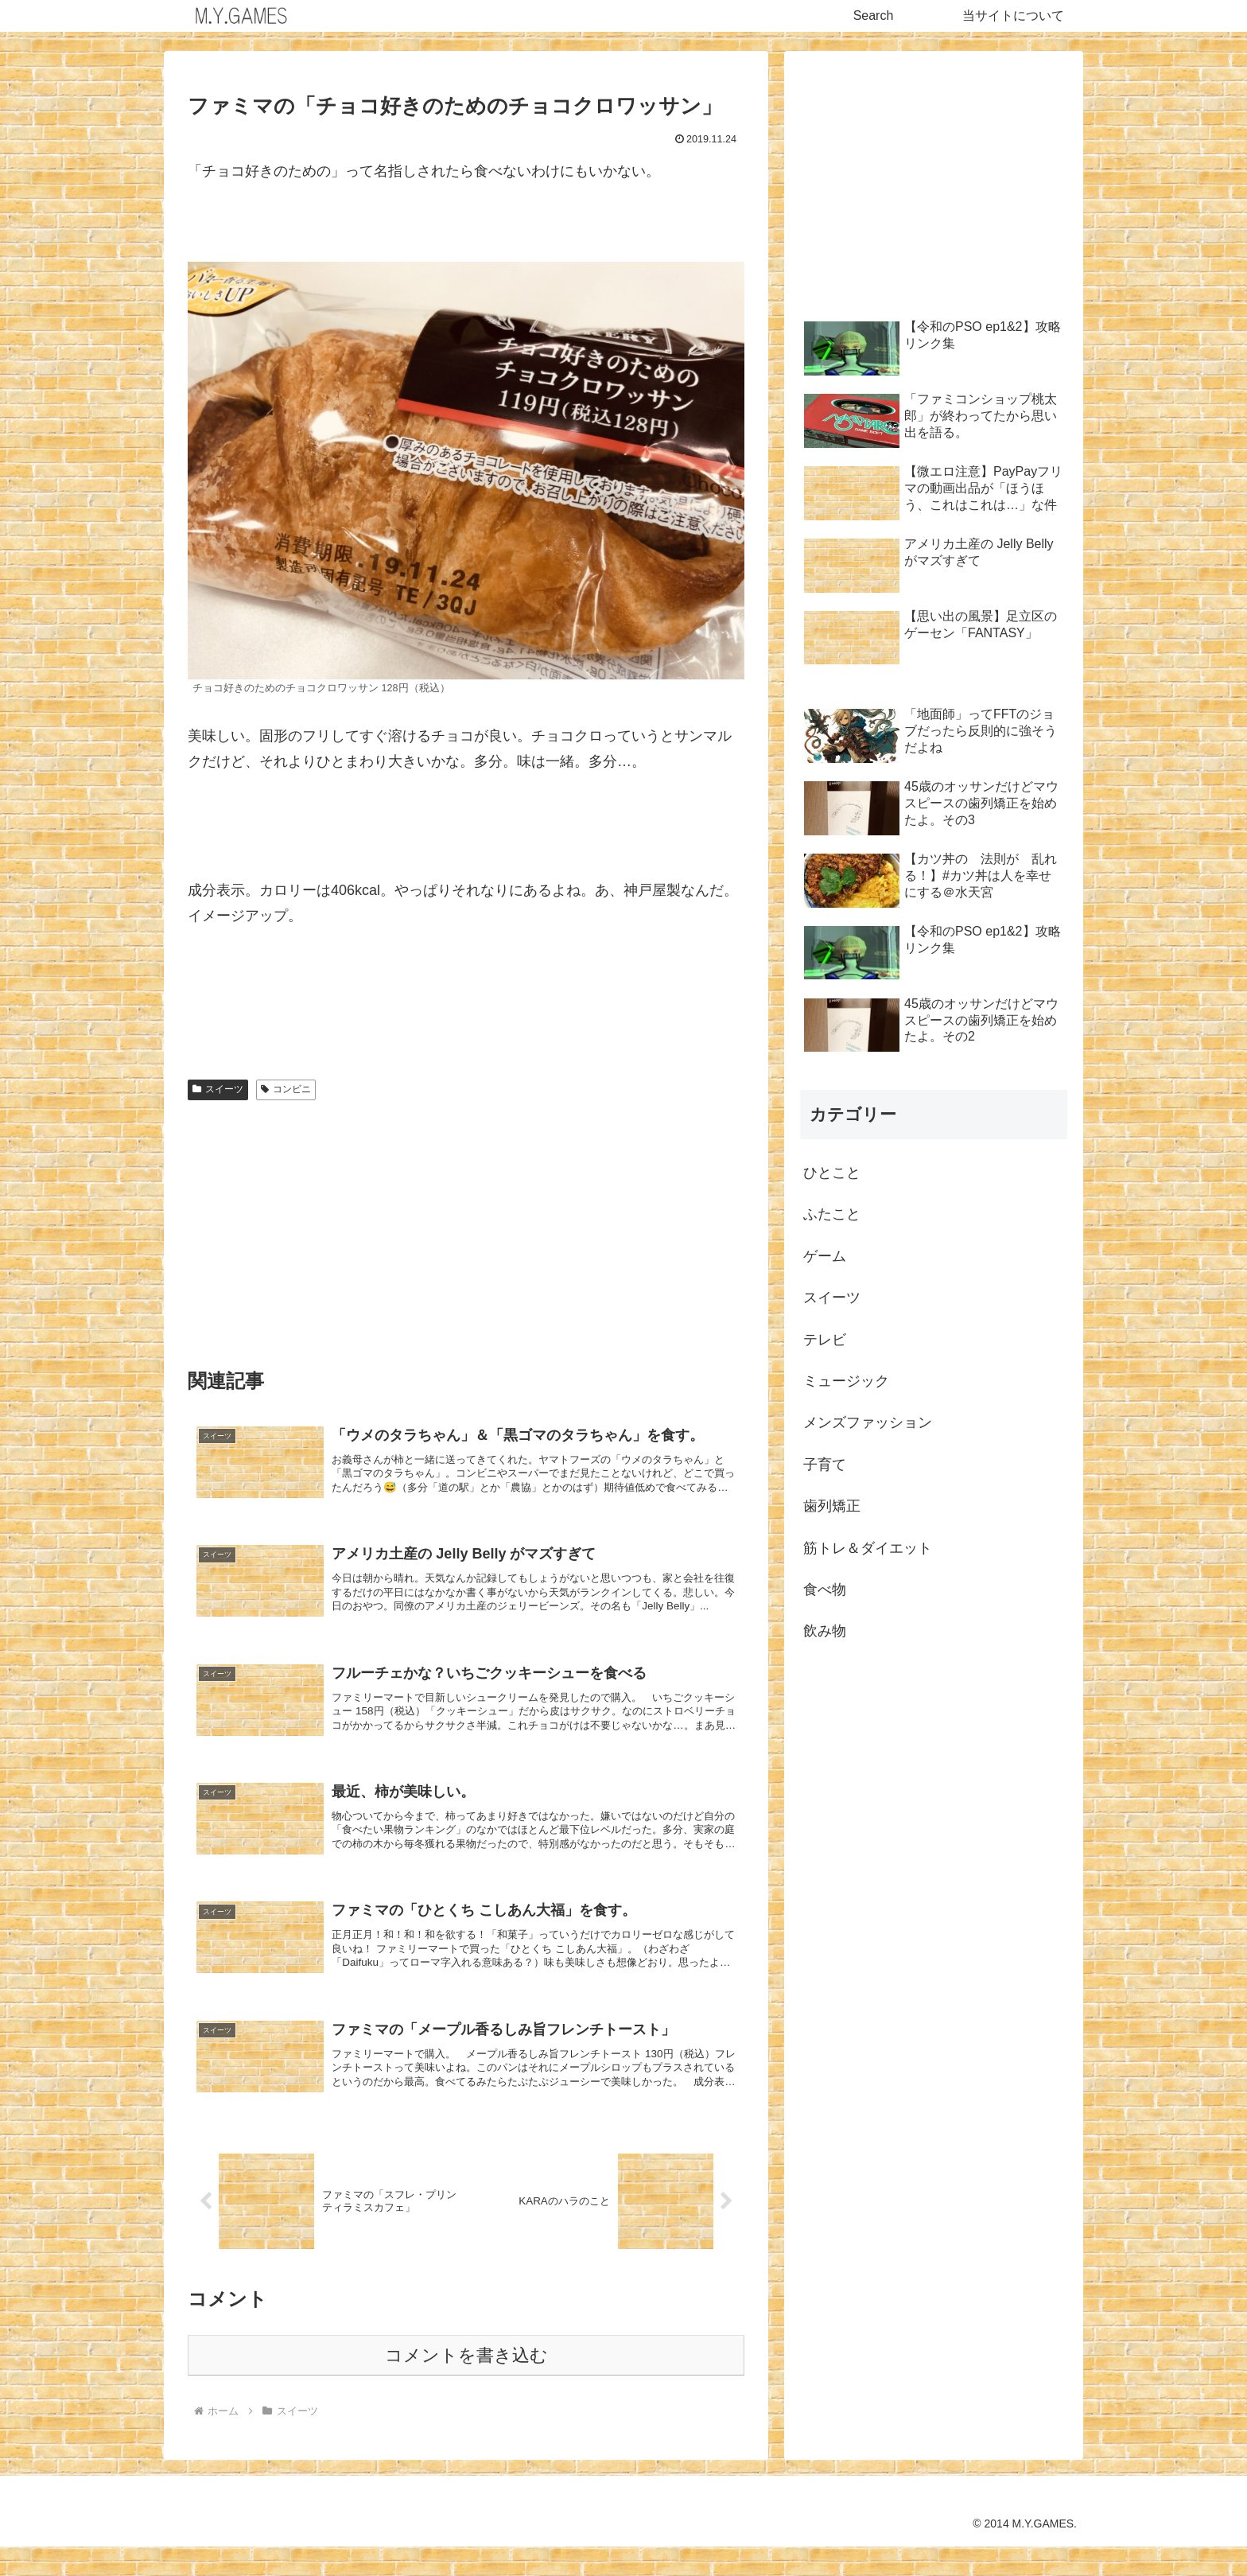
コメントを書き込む (466, 2385)
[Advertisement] (466, 1226)
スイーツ (217, 1089)
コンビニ (286, 1089)
